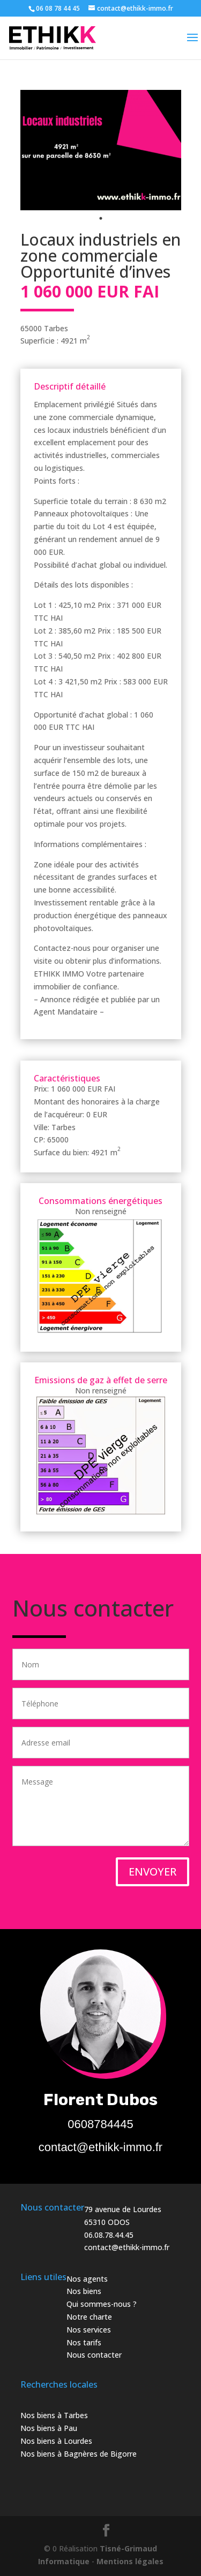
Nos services (88, 2330)
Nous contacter (94, 2355)
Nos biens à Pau (48, 2428)
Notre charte (89, 2317)
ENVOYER (152, 1871)
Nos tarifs (83, 2342)
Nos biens (83, 2291)
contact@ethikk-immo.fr (100, 2147)
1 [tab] (100, 218)
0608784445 (100, 2124)
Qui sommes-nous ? (101, 2304)
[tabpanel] (100, 150)
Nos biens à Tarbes (54, 2415)
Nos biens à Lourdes (56, 2441)
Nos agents (87, 2279)
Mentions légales (129, 2561)
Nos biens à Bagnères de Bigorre (78, 2454)
